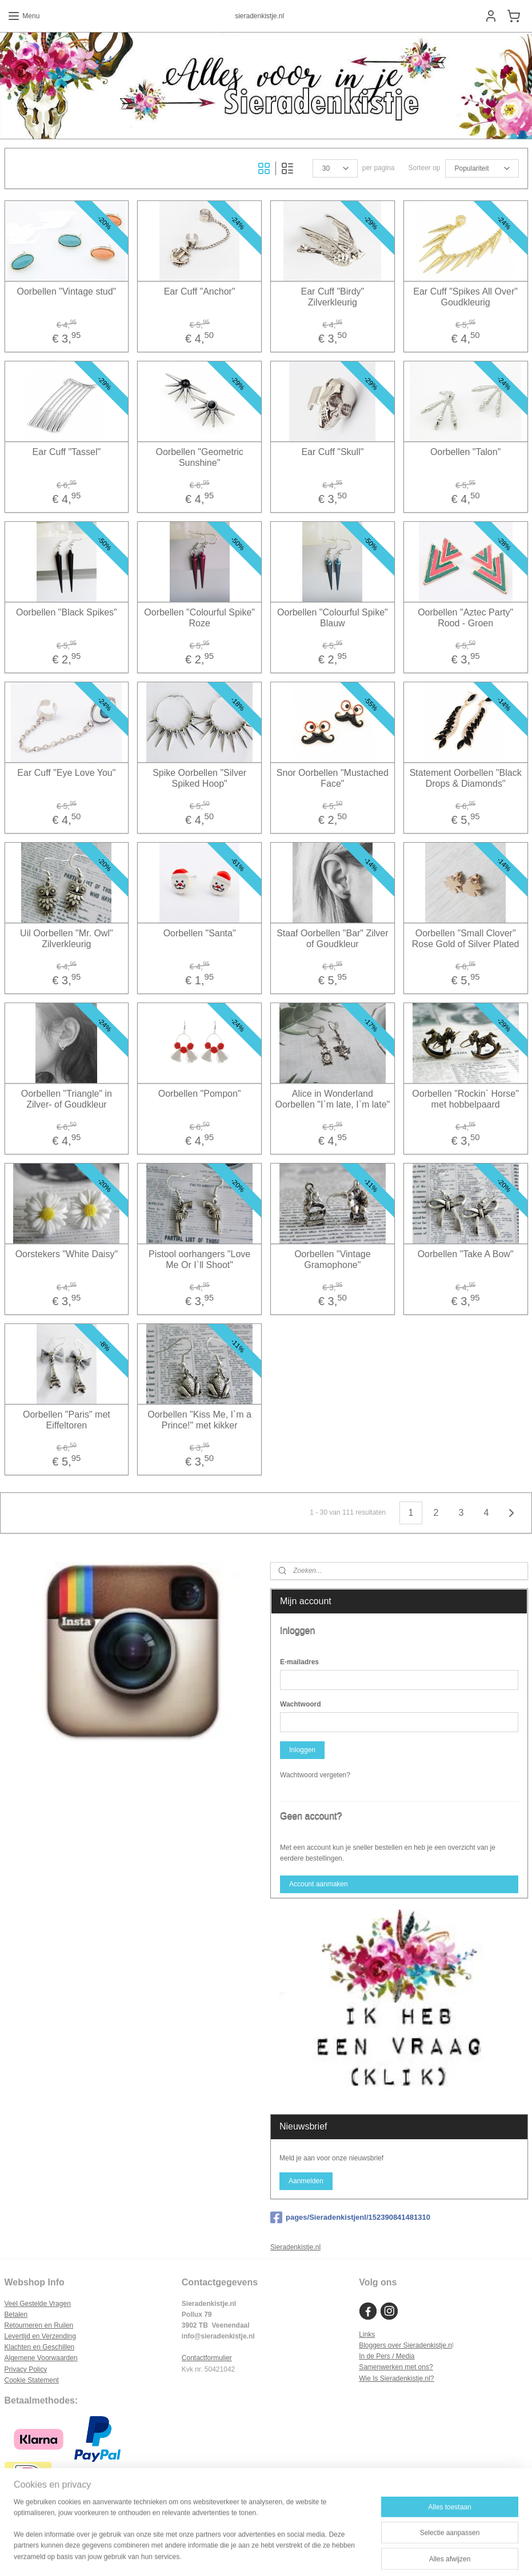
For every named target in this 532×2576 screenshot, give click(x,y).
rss (254, 2554)
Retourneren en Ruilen (39, 2325)
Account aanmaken (318, 1884)
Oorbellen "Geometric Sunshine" (199, 456)
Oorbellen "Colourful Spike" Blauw (332, 617)
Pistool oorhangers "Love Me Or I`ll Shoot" (199, 1259)
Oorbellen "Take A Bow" (466, 1253)
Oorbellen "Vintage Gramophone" (332, 1259)
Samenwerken (381, 2367)
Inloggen (302, 1750)
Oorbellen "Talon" (465, 451)
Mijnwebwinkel (380, 2554)
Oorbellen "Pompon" (199, 1093)
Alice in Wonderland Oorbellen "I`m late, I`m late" (332, 1098)
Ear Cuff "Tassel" (67, 451)
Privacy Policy (26, 2369)
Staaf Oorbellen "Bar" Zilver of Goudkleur (332, 938)
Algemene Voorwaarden (41, 2358)
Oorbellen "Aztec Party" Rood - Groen (465, 617)
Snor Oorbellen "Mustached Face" (333, 777)
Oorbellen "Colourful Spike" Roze (199, 617)
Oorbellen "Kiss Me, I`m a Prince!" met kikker (199, 1419)
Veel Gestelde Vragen (38, 2304)
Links (367, 2334)
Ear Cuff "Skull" (332, 451)
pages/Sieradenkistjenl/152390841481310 (350, 2217)
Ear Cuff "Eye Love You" (66, 772)
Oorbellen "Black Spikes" (66, 612)
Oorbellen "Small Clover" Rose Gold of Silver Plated (465, 938)
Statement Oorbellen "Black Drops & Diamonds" (466, 777)
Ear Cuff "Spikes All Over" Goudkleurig (465, 296)
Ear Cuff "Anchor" (199, 291)
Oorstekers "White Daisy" (66, 1253)
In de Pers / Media (386, 2356)
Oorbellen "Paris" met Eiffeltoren (66, 1419)
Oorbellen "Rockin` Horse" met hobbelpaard (465, 1098)
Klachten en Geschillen (40, 2347)
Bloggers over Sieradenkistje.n (405, 2345)
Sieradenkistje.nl (295, 2247)
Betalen (16, 2315)
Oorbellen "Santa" (199, 932)
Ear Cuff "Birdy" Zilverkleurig (333, 296)
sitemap (234, 2554)
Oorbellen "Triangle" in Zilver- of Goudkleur (66, 1098)
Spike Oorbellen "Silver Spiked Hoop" (199, 777)
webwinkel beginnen (292, 2554)
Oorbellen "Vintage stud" (66, 291)
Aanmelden (306, 2181)
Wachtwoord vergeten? (315, 1775)
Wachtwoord (300, 1704)
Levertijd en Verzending (40, 2336)
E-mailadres (299, 1662)
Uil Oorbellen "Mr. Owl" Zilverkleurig (66, 938)
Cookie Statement (32, 2380)
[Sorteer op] (482, 168)
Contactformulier (207, 2358)
